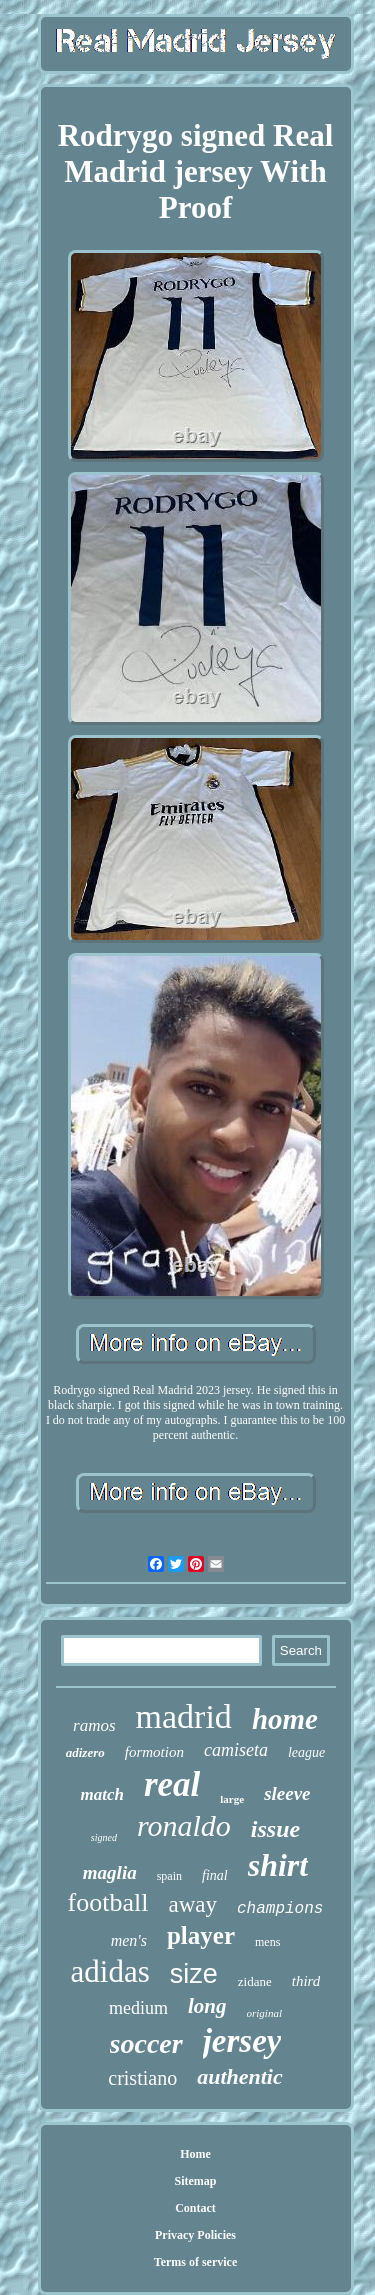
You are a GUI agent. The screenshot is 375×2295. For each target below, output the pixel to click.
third (306, 1981)
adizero (85, 1752)
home (285, 1719)
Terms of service (196, 2262)
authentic (240, 2076)
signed (104, 1837)
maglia (110, 1872)
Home (195, 2154)
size (194, 1974)
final (215, 1875)
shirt (278, 1865)
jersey (242, 2041)
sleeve (287, 1793)
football (108, 1902)
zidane (255, 1981)
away (192, 1904)
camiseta (236, 1750)
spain (169, 1876)
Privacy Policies (195, 2235)
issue (275, 1829)
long (207, 2006)
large (232, 1799)
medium (138, 2008)
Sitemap (196, 2181)
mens (267, 1942)
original (264, 2013)
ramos (94, 1725)
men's (129, 1940)
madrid (184, 1716)
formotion (154, 1752)
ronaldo (184, 1825)
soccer (146, 2043)
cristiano (142, 2078)
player (201, 1935)
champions (280, 1909)
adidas (110, 1971)
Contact (195, 2208)
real (172, 1784)
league (306, 1752)
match (101, 1794)
